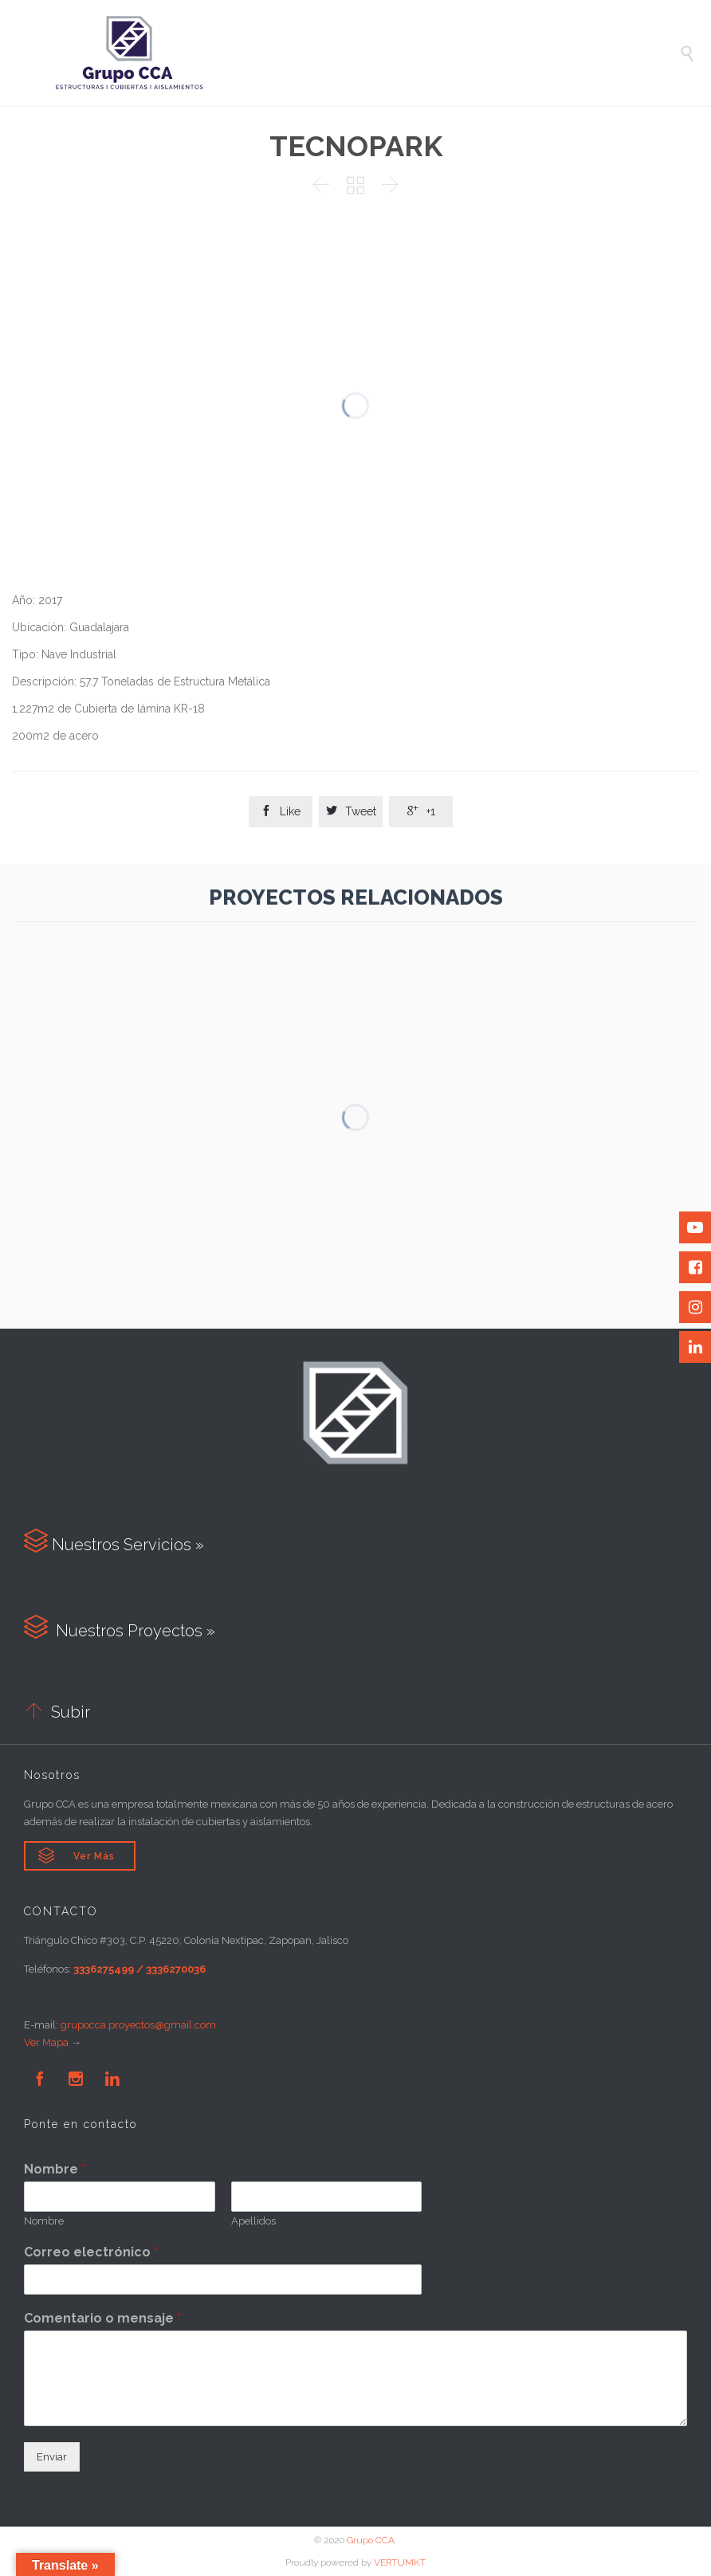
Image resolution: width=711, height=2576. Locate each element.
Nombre (54, 2169)
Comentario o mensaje (102, 2318)
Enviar (52, 2457)
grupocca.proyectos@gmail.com (138, 2025)
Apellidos (253, 2221)
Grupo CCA (372, 2540)
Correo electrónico (91, 2252)
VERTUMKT (400, 2562)
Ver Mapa (46, 2042)
